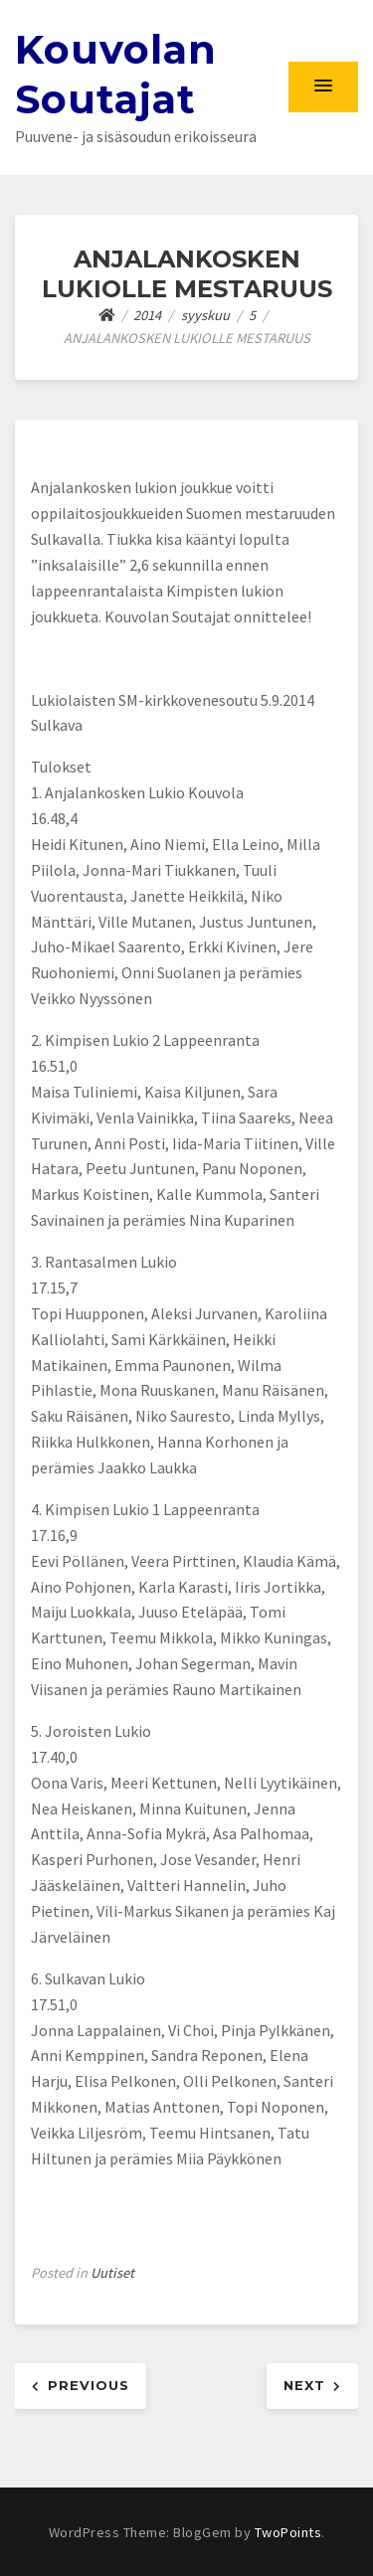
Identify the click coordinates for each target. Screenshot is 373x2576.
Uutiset (112, 2273)
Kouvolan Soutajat (116, 74)
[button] (323, 86)
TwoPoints (288, 2532)
